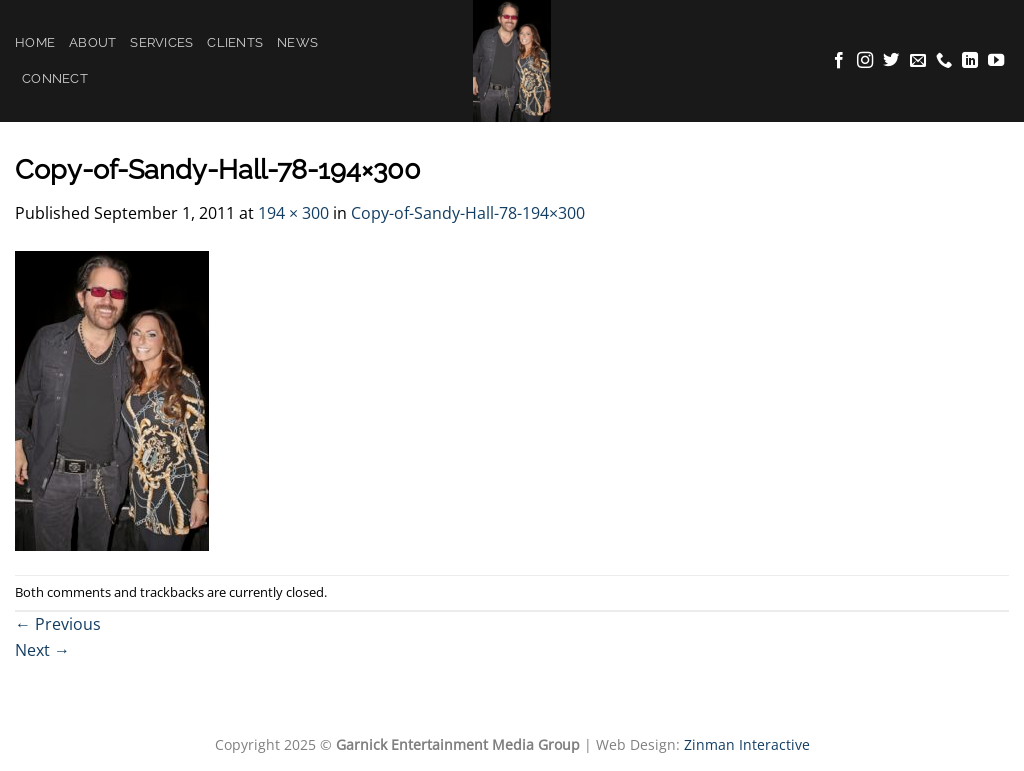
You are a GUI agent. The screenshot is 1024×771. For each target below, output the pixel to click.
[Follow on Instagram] (865, 61)
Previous (58, 624)
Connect (55, 78)
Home (35, 42)
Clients (235, 42)
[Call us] (944, 61)
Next (42, 650)
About (92, 42)
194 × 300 (293, 213)
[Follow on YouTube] (996, 61)
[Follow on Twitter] (891, 61)
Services (161, 42)
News (297, 42)
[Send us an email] (918, 61)
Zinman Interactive (747, 744)
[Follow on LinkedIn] (970, 61)
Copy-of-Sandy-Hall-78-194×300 (468, 213)
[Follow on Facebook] (839, 61)
